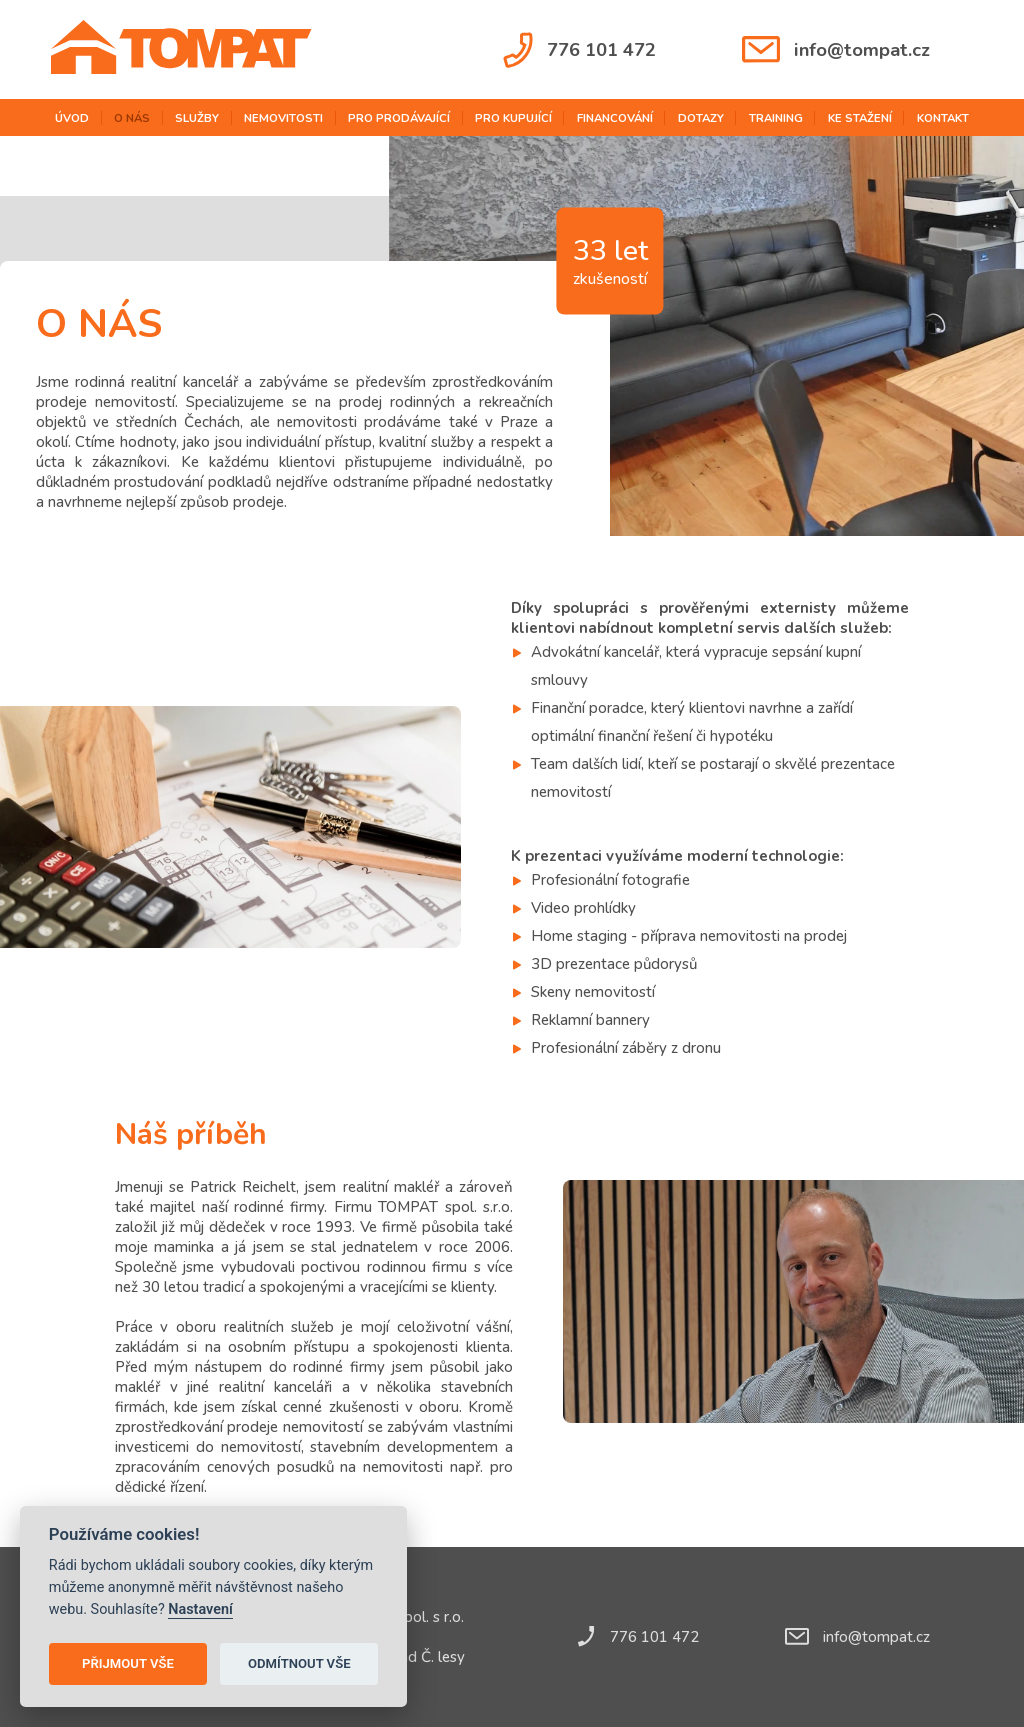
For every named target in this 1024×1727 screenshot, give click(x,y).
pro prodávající (399, 118)
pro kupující (513, 118)
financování (615, 118)
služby (197, 118)
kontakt (943, 118)
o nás (132, 118)
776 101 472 (579, 50)
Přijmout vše (128, 1663)
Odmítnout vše (299, 1663)
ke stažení (860, 118)
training (776, 118)
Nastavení (200, 1609)
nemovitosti (283, 118)
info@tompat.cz (836, 49)
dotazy (701, 118)
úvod (72, 118)
